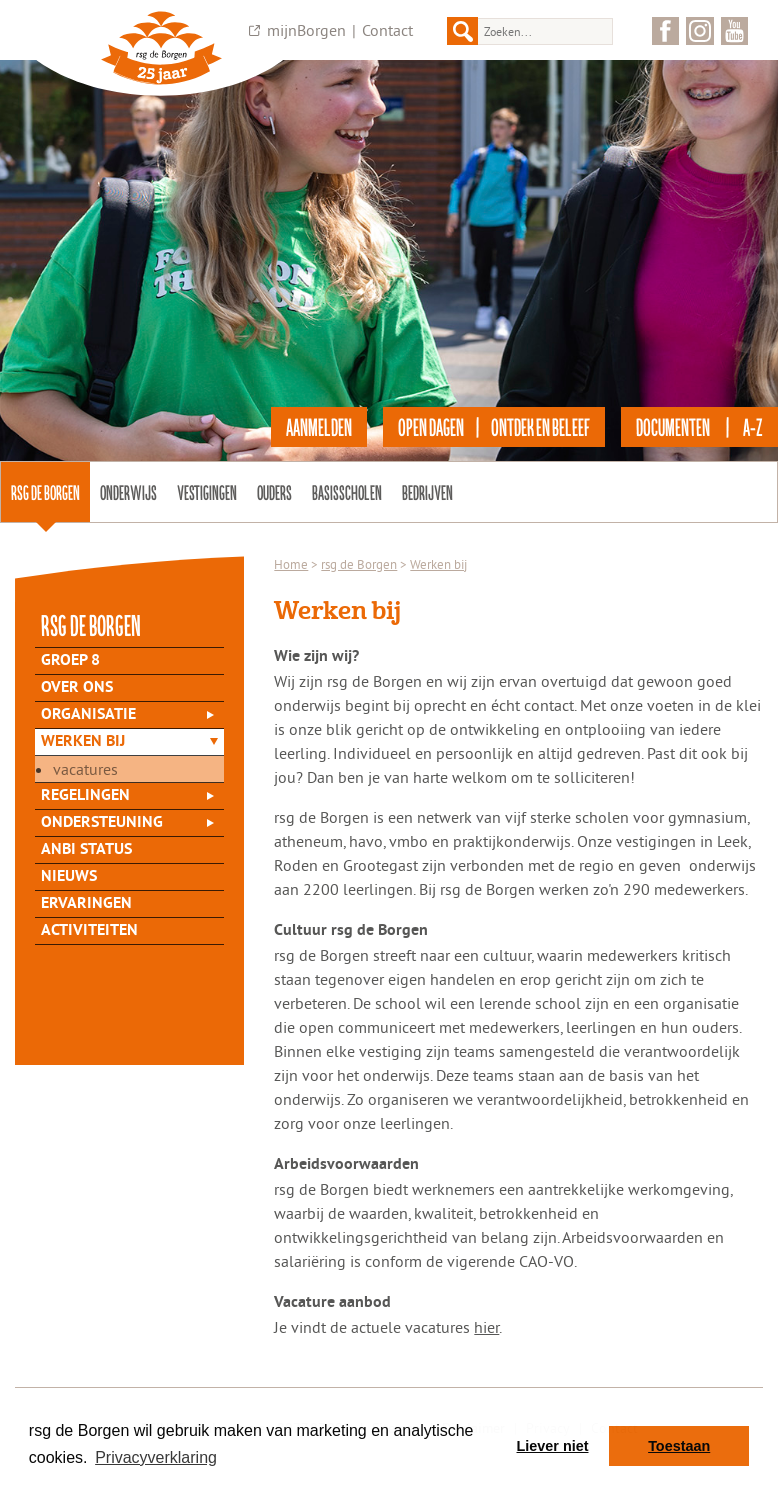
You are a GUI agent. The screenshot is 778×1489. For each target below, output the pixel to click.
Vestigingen (207, 492)
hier (486, 1327)
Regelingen (85, 796)
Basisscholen (347, 492)
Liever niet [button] (553, 1446)
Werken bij (83, 742)
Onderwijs (128, 492)
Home (291, 564)
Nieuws (69, 877)
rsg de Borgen (45, 492)
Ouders (274, 492)
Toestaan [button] (679, 1446)
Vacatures (85, 769)
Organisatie (88, 715)
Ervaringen (86, 904)
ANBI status (86, 850)
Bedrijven (427, 492)
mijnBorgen (306, 30)
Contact (387, 30)
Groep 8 (70, 661)
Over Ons (77, 688)
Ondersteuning (102, 823)
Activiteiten (89, 931)
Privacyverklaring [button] (156, 1457)
